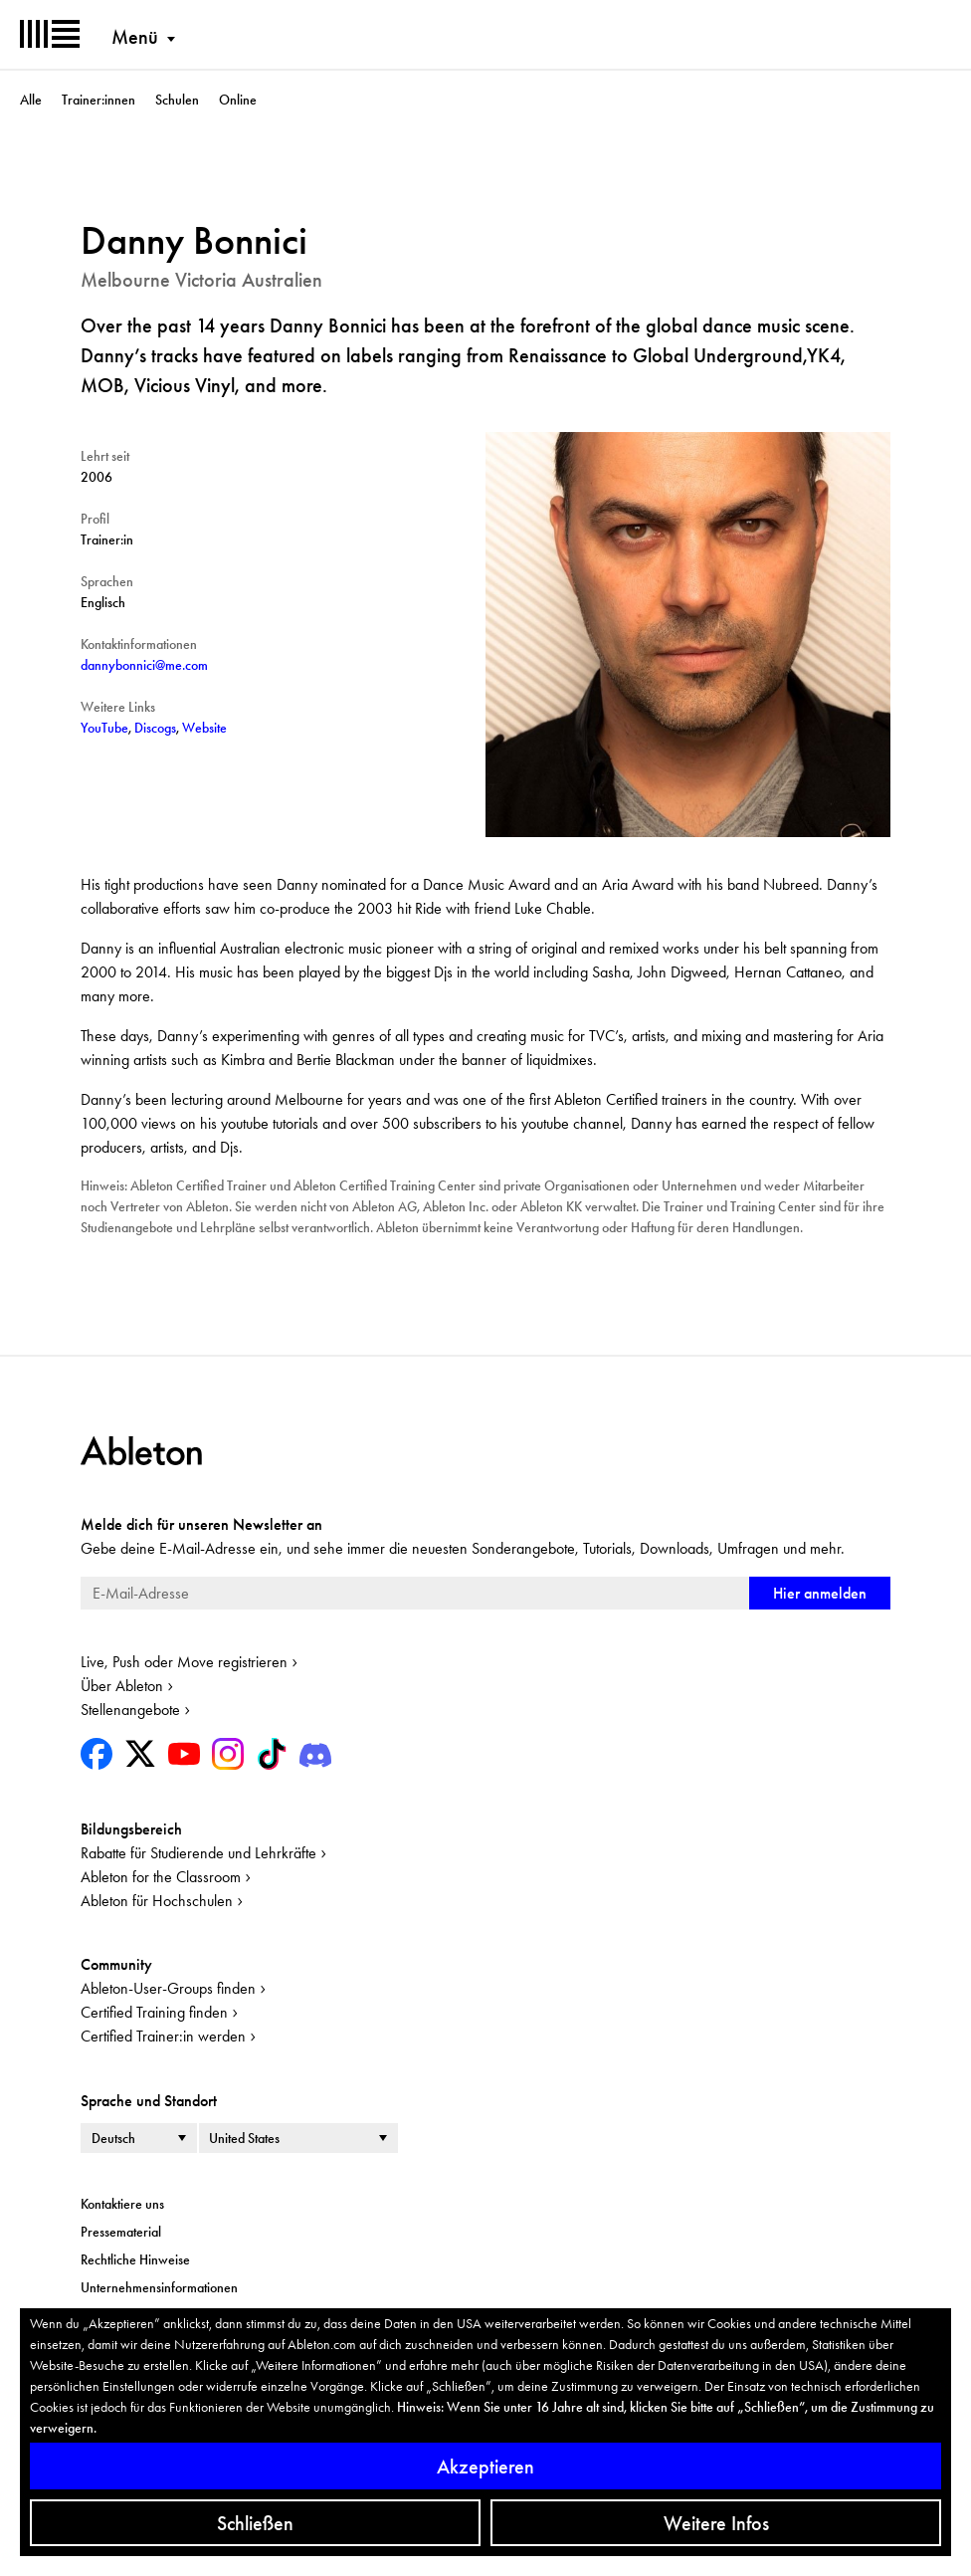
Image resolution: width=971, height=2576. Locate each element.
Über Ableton (122, 1685)
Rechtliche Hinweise (135, 2259)
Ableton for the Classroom (161, 1876)
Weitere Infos (716, 2523)
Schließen (255, 2523)
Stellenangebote (130, 1709)
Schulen (177, 99)
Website (204, 728)
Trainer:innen (98, 99)
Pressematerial (121, 2232)
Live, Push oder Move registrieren (184, 1661)
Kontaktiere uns (122, 2204)
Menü (134, 37)
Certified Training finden (154, 2012)
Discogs (155, 728)
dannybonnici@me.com (144, 665)
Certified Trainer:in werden (163, 2036)
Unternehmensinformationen (159, 2287)
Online (238, 99)
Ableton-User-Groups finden (168, 1988)
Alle (31, 99)
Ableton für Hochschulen (157, 1900)
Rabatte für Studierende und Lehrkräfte (198, 1852)
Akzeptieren (485, 2466)
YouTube (104, 728)
